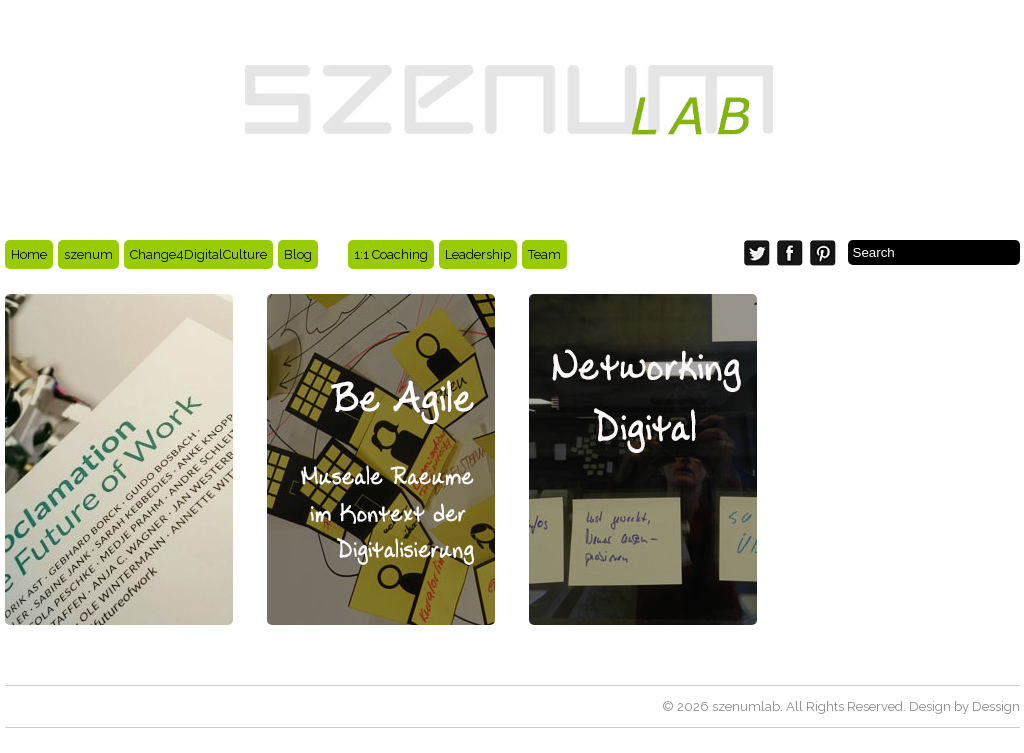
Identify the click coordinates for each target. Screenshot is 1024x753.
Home (29, 254)
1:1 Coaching (391, 254)
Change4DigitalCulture (198, 254)
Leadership (478, 254)
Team (544, 254)
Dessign (996, 706)
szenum (88, 254)
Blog (298, 254)
